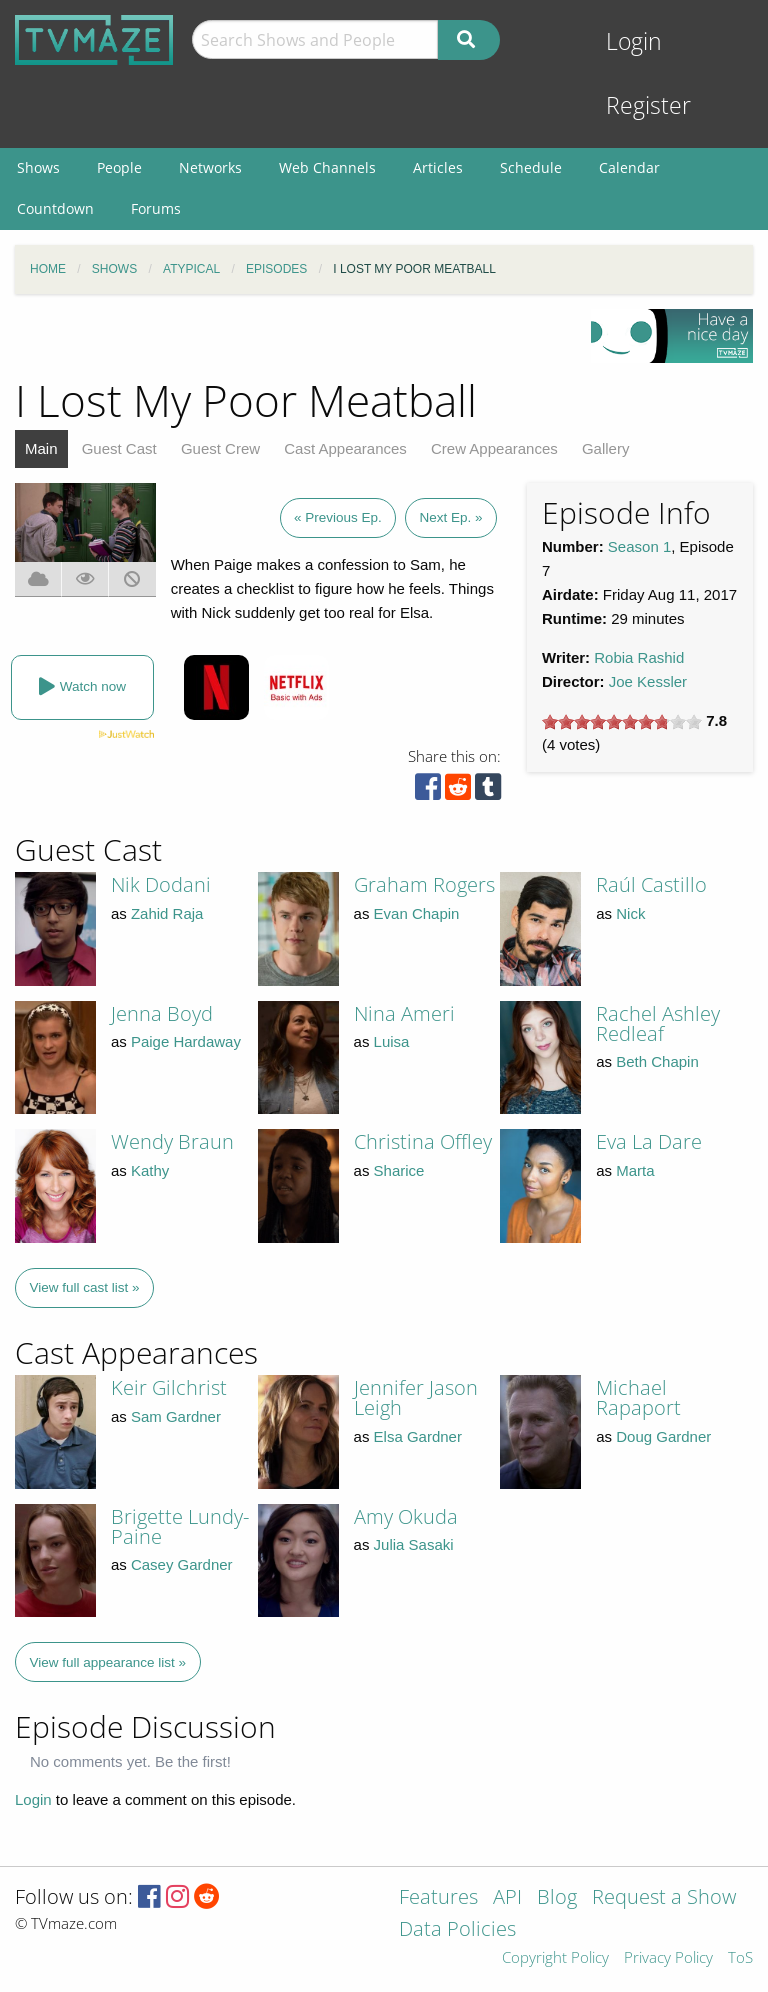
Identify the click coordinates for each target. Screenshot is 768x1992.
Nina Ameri (404, 1013)
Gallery (606, 448)
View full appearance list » (108, 1662)
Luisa (392, 1041)
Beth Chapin (657, 1061)
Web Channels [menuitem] (327, 167)
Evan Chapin (417, 913)
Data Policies (457, 1930)
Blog (557, 1898)
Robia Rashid (639, 657)
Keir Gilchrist (169, 1387)
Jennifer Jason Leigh (416, 1397)
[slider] (622, 722)
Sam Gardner (176, 1416)
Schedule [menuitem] (531, 167)
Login (634, 41)
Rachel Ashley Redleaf (658, 1023)
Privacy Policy (668, 1958)
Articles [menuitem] (438, 167)
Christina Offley (423, 1141)
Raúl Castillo (651, 884)
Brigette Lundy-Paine (180, 1526)
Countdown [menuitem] (55, 208)
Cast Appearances (345, 448)
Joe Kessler (648, 681)
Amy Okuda (406, 1516)
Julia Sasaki (414, 1544)
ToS (740, 1958)
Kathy (150, 1170)
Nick (630, 913)
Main (41, 448)
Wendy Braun (172, 1141)
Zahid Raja (167, 913)
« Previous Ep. (338, 517)
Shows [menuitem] (38, 167)
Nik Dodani (161, 884)
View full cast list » (85, 1287)
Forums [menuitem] (156, 208)
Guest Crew (220, 448)
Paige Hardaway (186, 1041)
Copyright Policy (555, 1958)
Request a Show (664, 1898)
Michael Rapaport (638, 1397)
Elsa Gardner (418, 1436)
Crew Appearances (494, 448)
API (507, 1898)
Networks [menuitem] (210, 167)
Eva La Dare (649, 1141)
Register (648, 105)
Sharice (399, 1170)
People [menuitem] (119, 167)
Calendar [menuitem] (629, 167)
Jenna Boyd (162, 1013)
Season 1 (639, 546)
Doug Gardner (663, 1436)
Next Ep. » (450, 517)
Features (438, 1898)
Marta (635, 1170)
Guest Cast (119, 448)
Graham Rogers (424, 884)
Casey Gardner (182, 1564)
